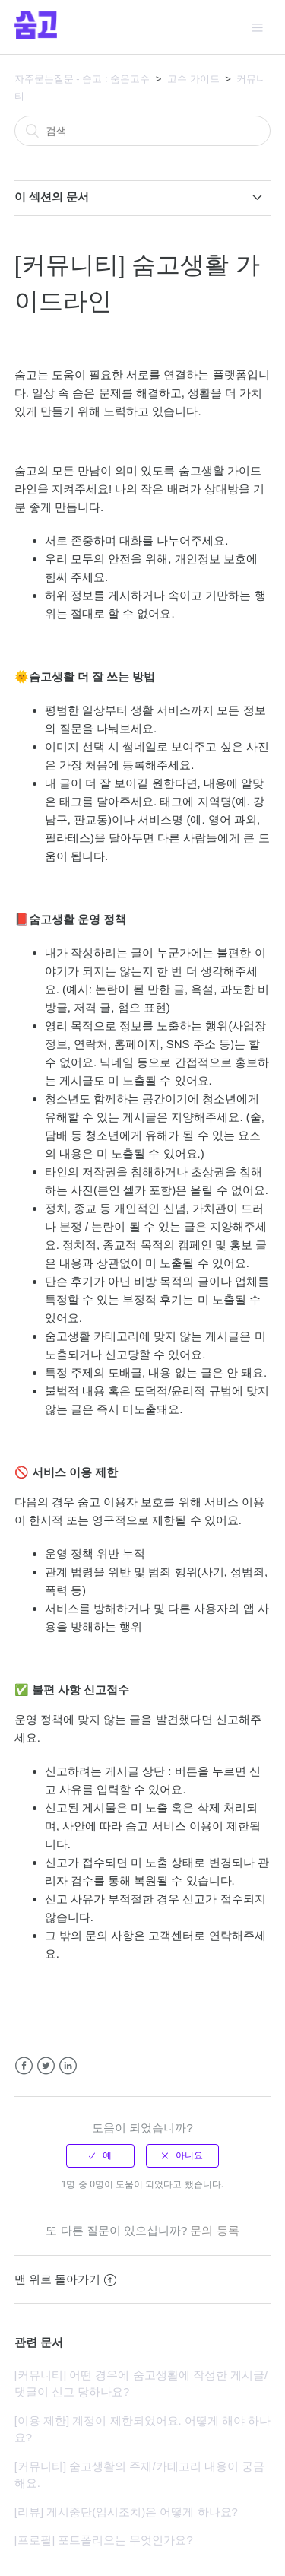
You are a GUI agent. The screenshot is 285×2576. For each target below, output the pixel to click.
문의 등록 (214, 2230)
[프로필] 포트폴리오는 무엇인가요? (103, 2539)
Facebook (23, 2066)
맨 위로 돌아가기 (65, 2279)
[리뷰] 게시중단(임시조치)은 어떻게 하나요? (126, 2511)
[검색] (142, 131)
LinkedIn (68, 2066)
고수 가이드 (193, 78)
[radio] (100, 2155)
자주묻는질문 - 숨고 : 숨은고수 (82, 78)
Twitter (45, 2066)
